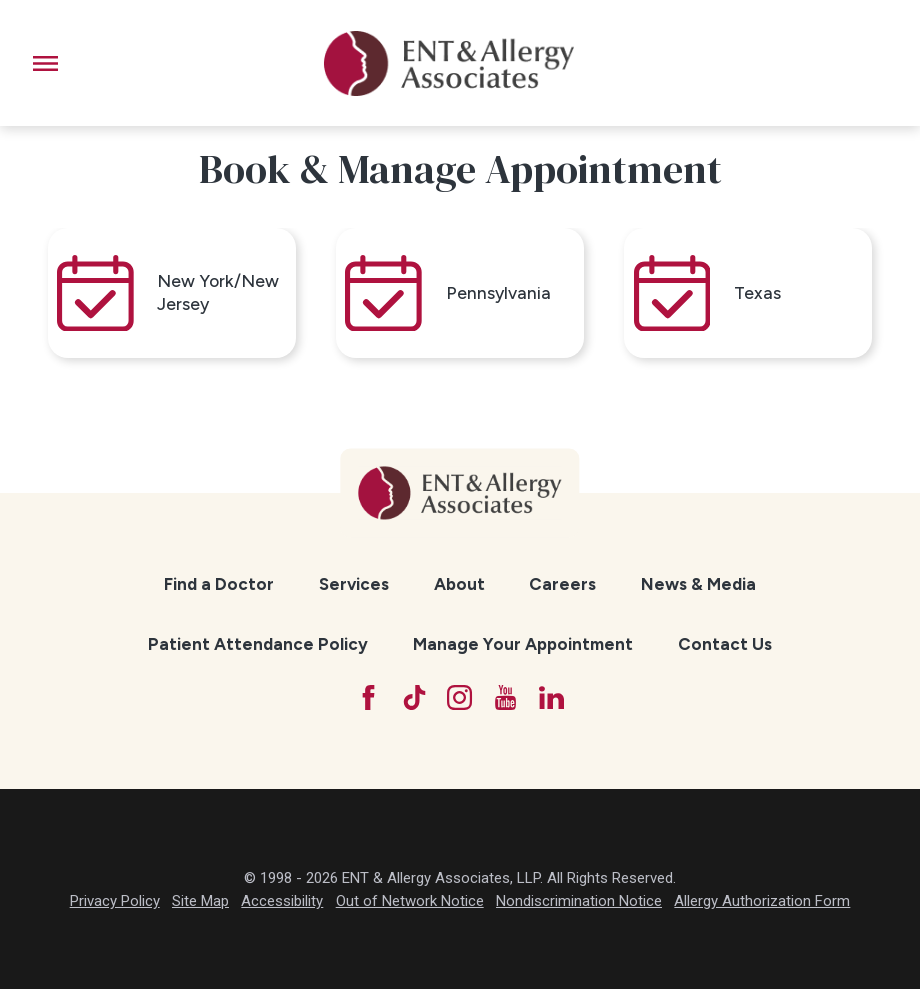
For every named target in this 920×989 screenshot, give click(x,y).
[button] (45, 63)
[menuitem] (219, 584)
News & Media (698, 584)
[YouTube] (505, 697)
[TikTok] (414, 697)
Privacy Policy (115, 901)
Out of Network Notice (410, 901)
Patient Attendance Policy (258, 644)
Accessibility (282, 901)
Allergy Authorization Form (762, 901)
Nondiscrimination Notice (579, 901)
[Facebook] (368, 697)
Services (354, 584)
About (459, 584)
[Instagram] (459, 697)
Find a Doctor (219, 584)
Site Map (200, 901)
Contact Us (725, 644)
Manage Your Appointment (523, 644)
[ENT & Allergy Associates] (449, 63)
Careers (562, 584)
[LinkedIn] (551, 697)
